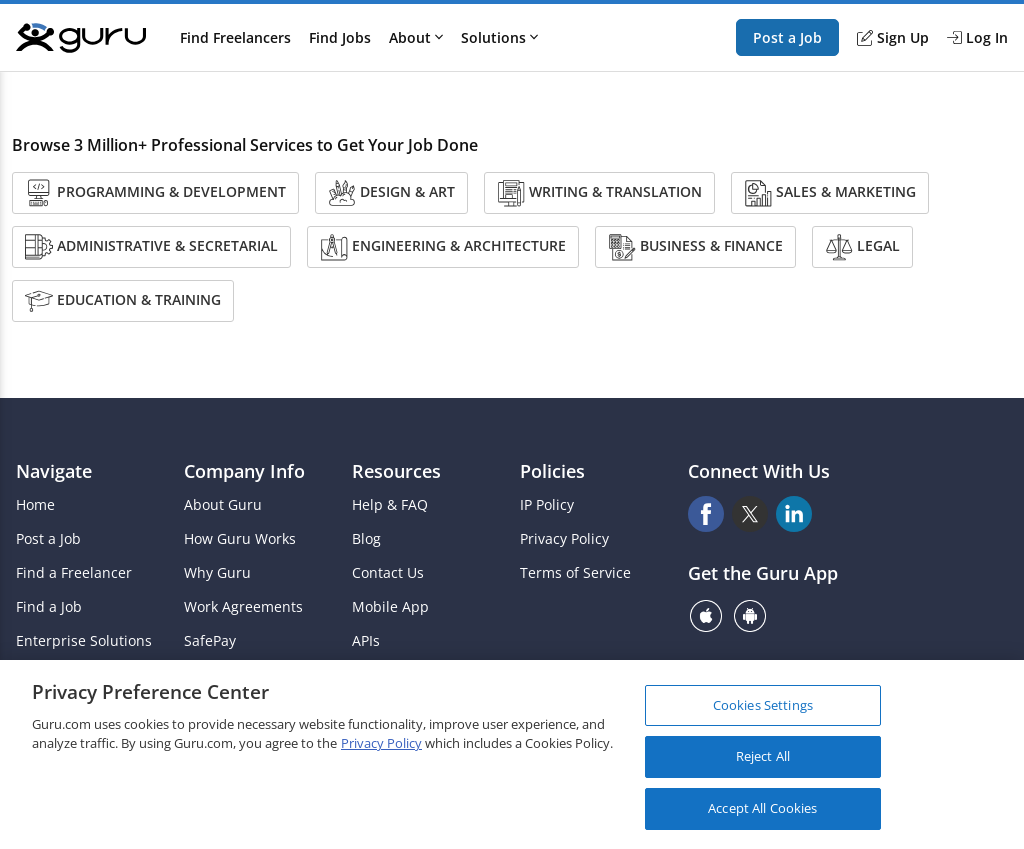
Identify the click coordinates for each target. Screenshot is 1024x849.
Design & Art (391, 193)
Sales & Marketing (830, 193)
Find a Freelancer (74, 573)
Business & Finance (695, 247)
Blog (366, 539)
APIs (366, 641)
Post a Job (787, 37)
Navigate (54, 471)
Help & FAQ (390, 505)
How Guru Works (240, 539)
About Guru (223, 505)
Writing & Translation (599, 193)
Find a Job (49, 607)
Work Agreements (243, 607)
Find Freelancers (235, 37)
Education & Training (123, 301)
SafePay (210, 641)
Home (35, 505)
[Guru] (81, 38)
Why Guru (217, 573)
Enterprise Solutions (84, 641)
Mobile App (390, 607)
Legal (862, 247)
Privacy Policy (564, 539)
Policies (552, 471)
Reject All (763, 764)
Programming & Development (155, 193)
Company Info (244, 471)
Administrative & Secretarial (151, 247)
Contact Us (388, 573)
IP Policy (547, 505)
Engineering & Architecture (443, 247)
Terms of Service (575, 573)
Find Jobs (340, 37)
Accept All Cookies (762, 816)
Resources (396, 471)
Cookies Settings (763, 712)
